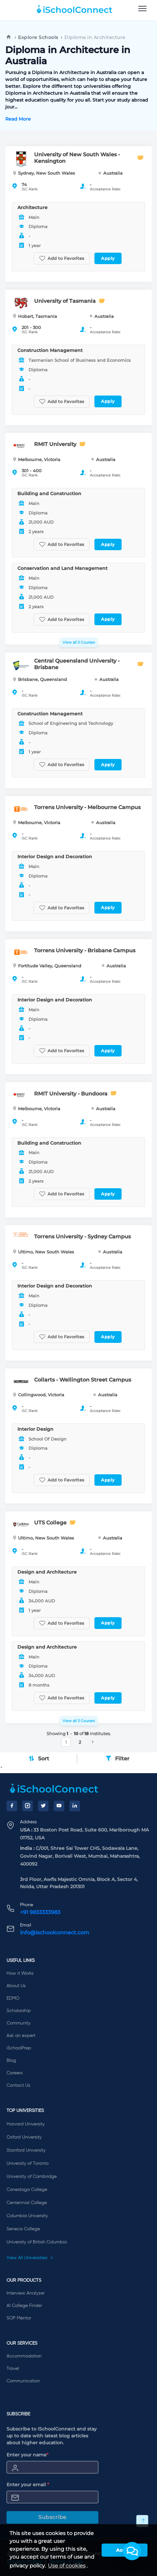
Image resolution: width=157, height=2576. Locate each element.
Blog (11, 2060)
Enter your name (28, 2455)
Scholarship (19, 2010)
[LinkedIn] (74, 1806)
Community (18, 2023)
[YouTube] (59, 1806)
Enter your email (28, 2485)
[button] (132, 2551)
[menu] (142, 9)
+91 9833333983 (40, 1912)
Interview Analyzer (26, 2293)
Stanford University (26, 2150)
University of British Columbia (37, 2242)
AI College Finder (24, 2305)
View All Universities (30, 2258)
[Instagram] (27, 1806)
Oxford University (24, 2137)
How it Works (20, 1973)
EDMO (13, 1998)
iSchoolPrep (19, 2048)
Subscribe (52, 2517)
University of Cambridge (32, 2176)
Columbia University (27, 2216)
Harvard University (26, 2124)
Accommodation (24, 2356)
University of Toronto (28, 2163)
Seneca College (23, 2229)
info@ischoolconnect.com (54, 1932)
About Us (16, 1986)
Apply (108, 258)
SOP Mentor (19, 2318)
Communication (23, 2381)
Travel (13, 2368)
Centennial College (27, 2202)
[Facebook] (12, 1806)
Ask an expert (21, 2035)
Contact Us (18, 2085)
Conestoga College (27, 2189)
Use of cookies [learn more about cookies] (67, 2566)
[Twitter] (43, 1806)
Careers (15, 2073)
